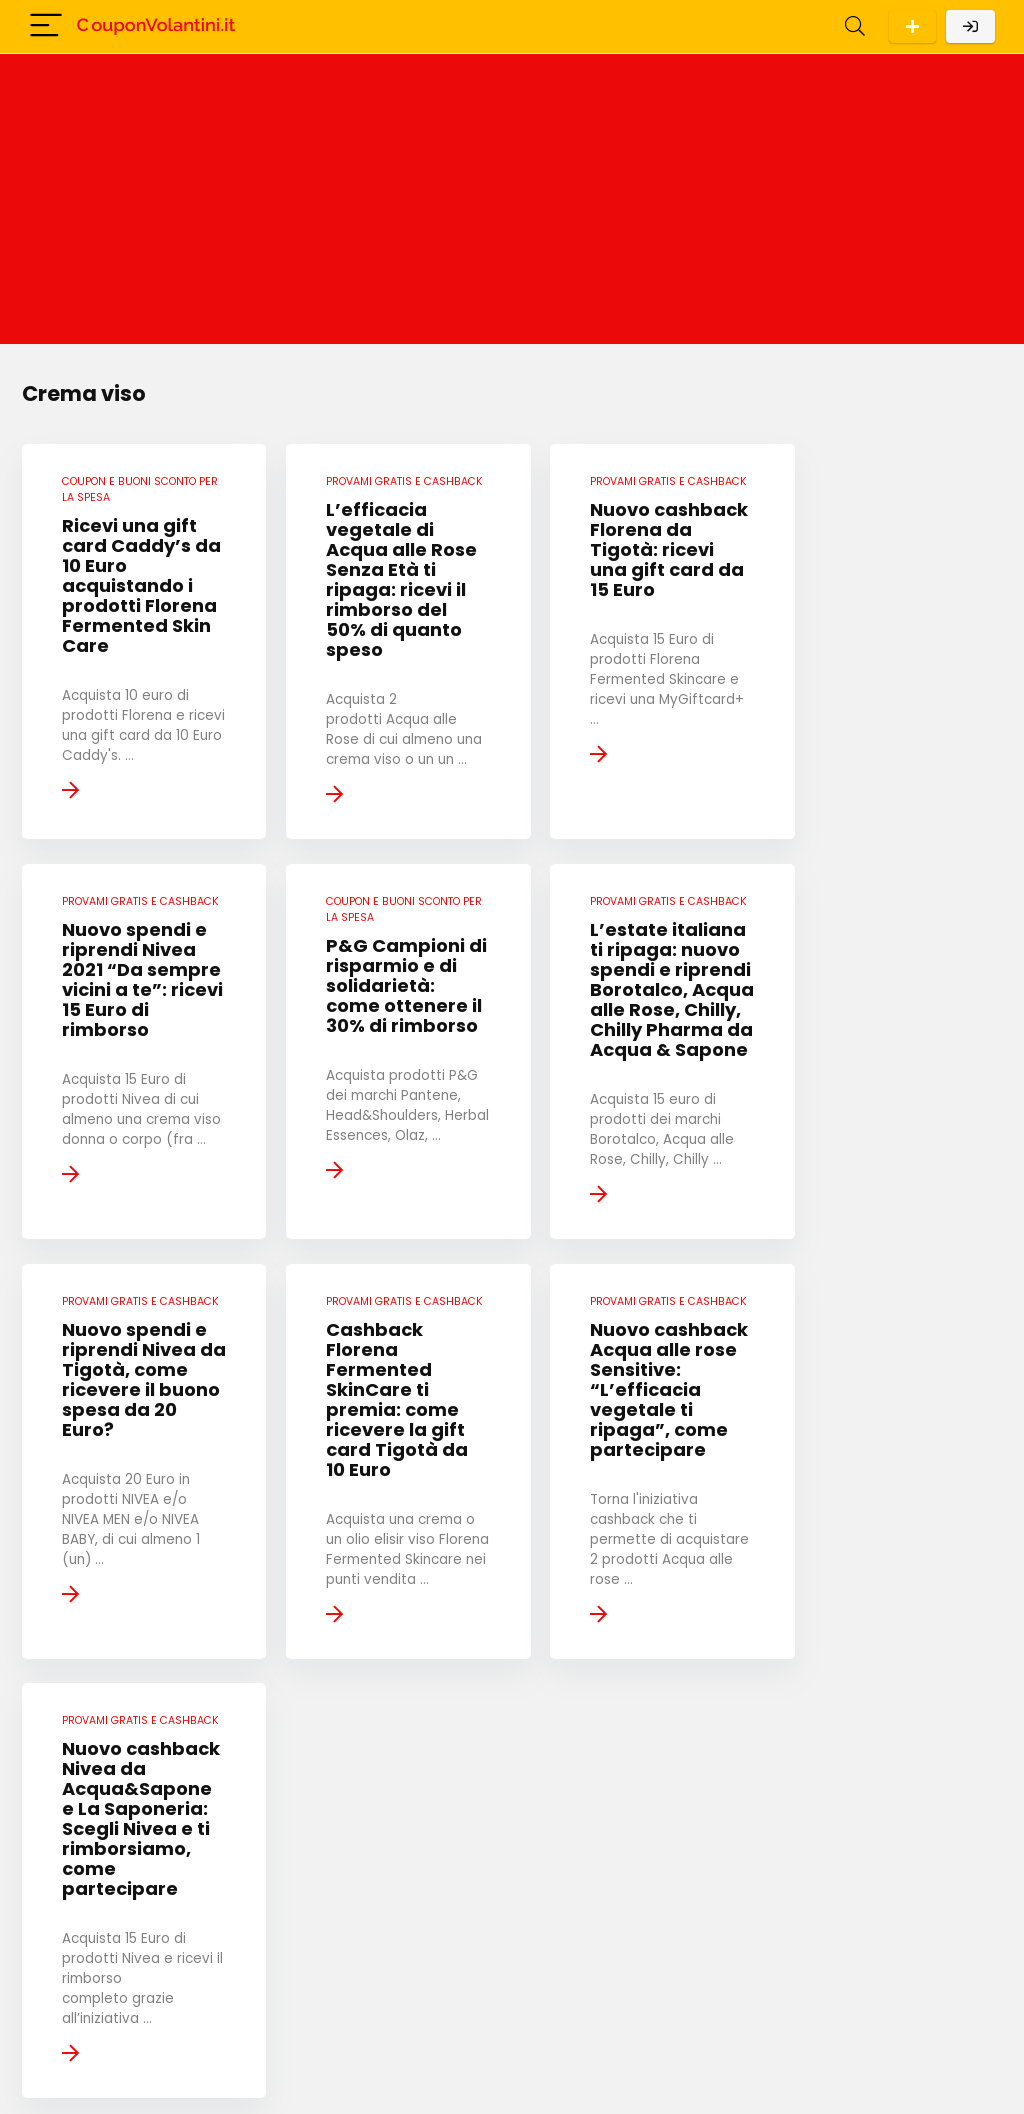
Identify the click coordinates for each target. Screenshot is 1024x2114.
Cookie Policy (415, 2067)
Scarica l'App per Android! (912, 26)
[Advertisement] (512, 204)
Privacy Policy (415, 2037)
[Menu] (46, 26)
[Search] (855, 26)
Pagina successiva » (660, 1904)
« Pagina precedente (368, 1904)
